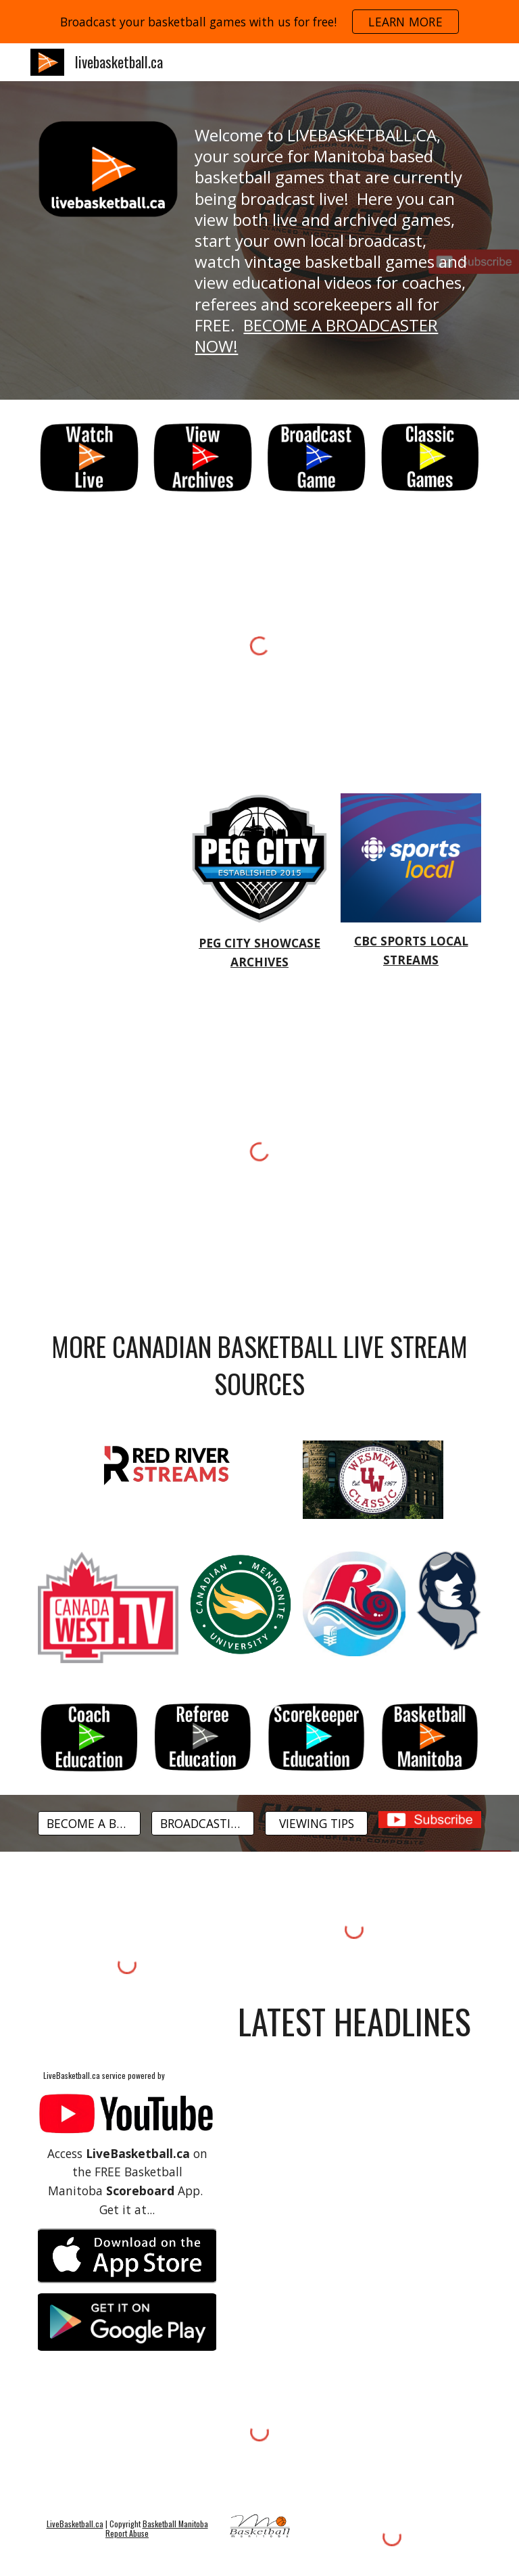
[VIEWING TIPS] (316, 1823)
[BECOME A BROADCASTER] (89, 1823)
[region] (259, 21)
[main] (334, 240)
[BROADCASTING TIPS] (202, 1823)
